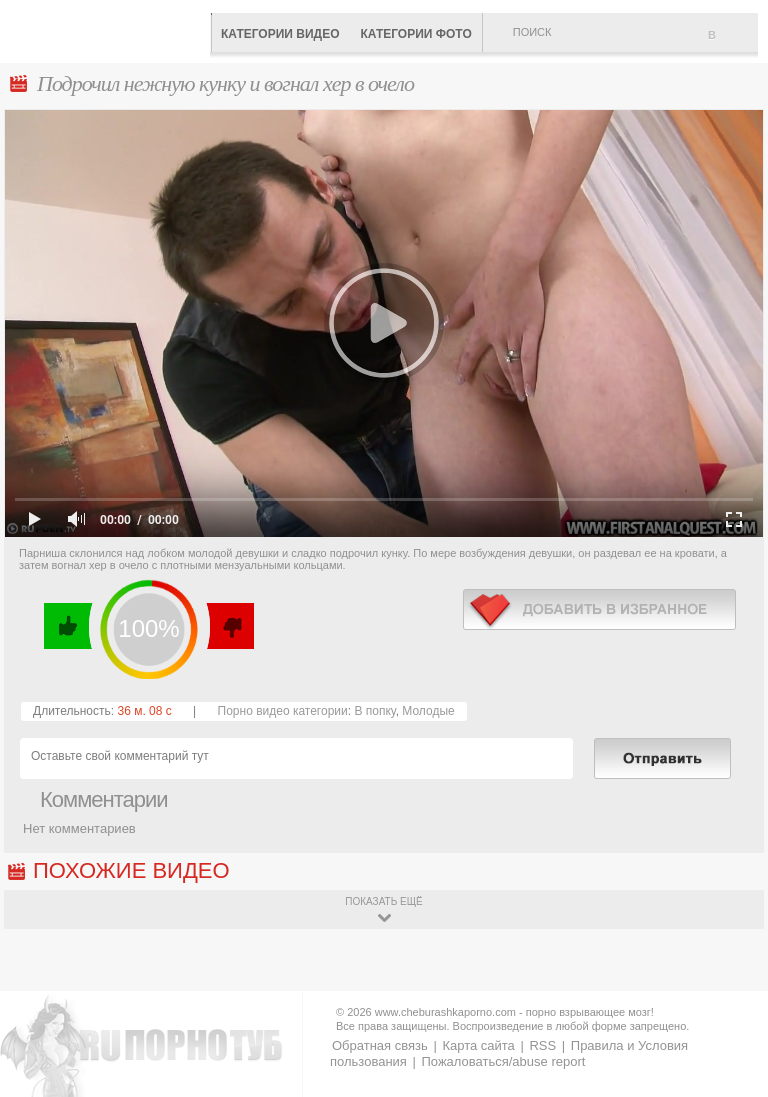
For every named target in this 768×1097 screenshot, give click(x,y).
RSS (542, 1045)
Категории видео (280, 34)
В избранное (733, 43)
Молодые (428, 711)
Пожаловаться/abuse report (503, 1061)
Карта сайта (478, 1045)
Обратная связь (380, 1045)
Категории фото (415, 34)
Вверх (729, 1037)
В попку (374, 711)
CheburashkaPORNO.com (110, 29)
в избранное (599, 609)
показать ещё (383, 901)
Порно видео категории (283, 711)
